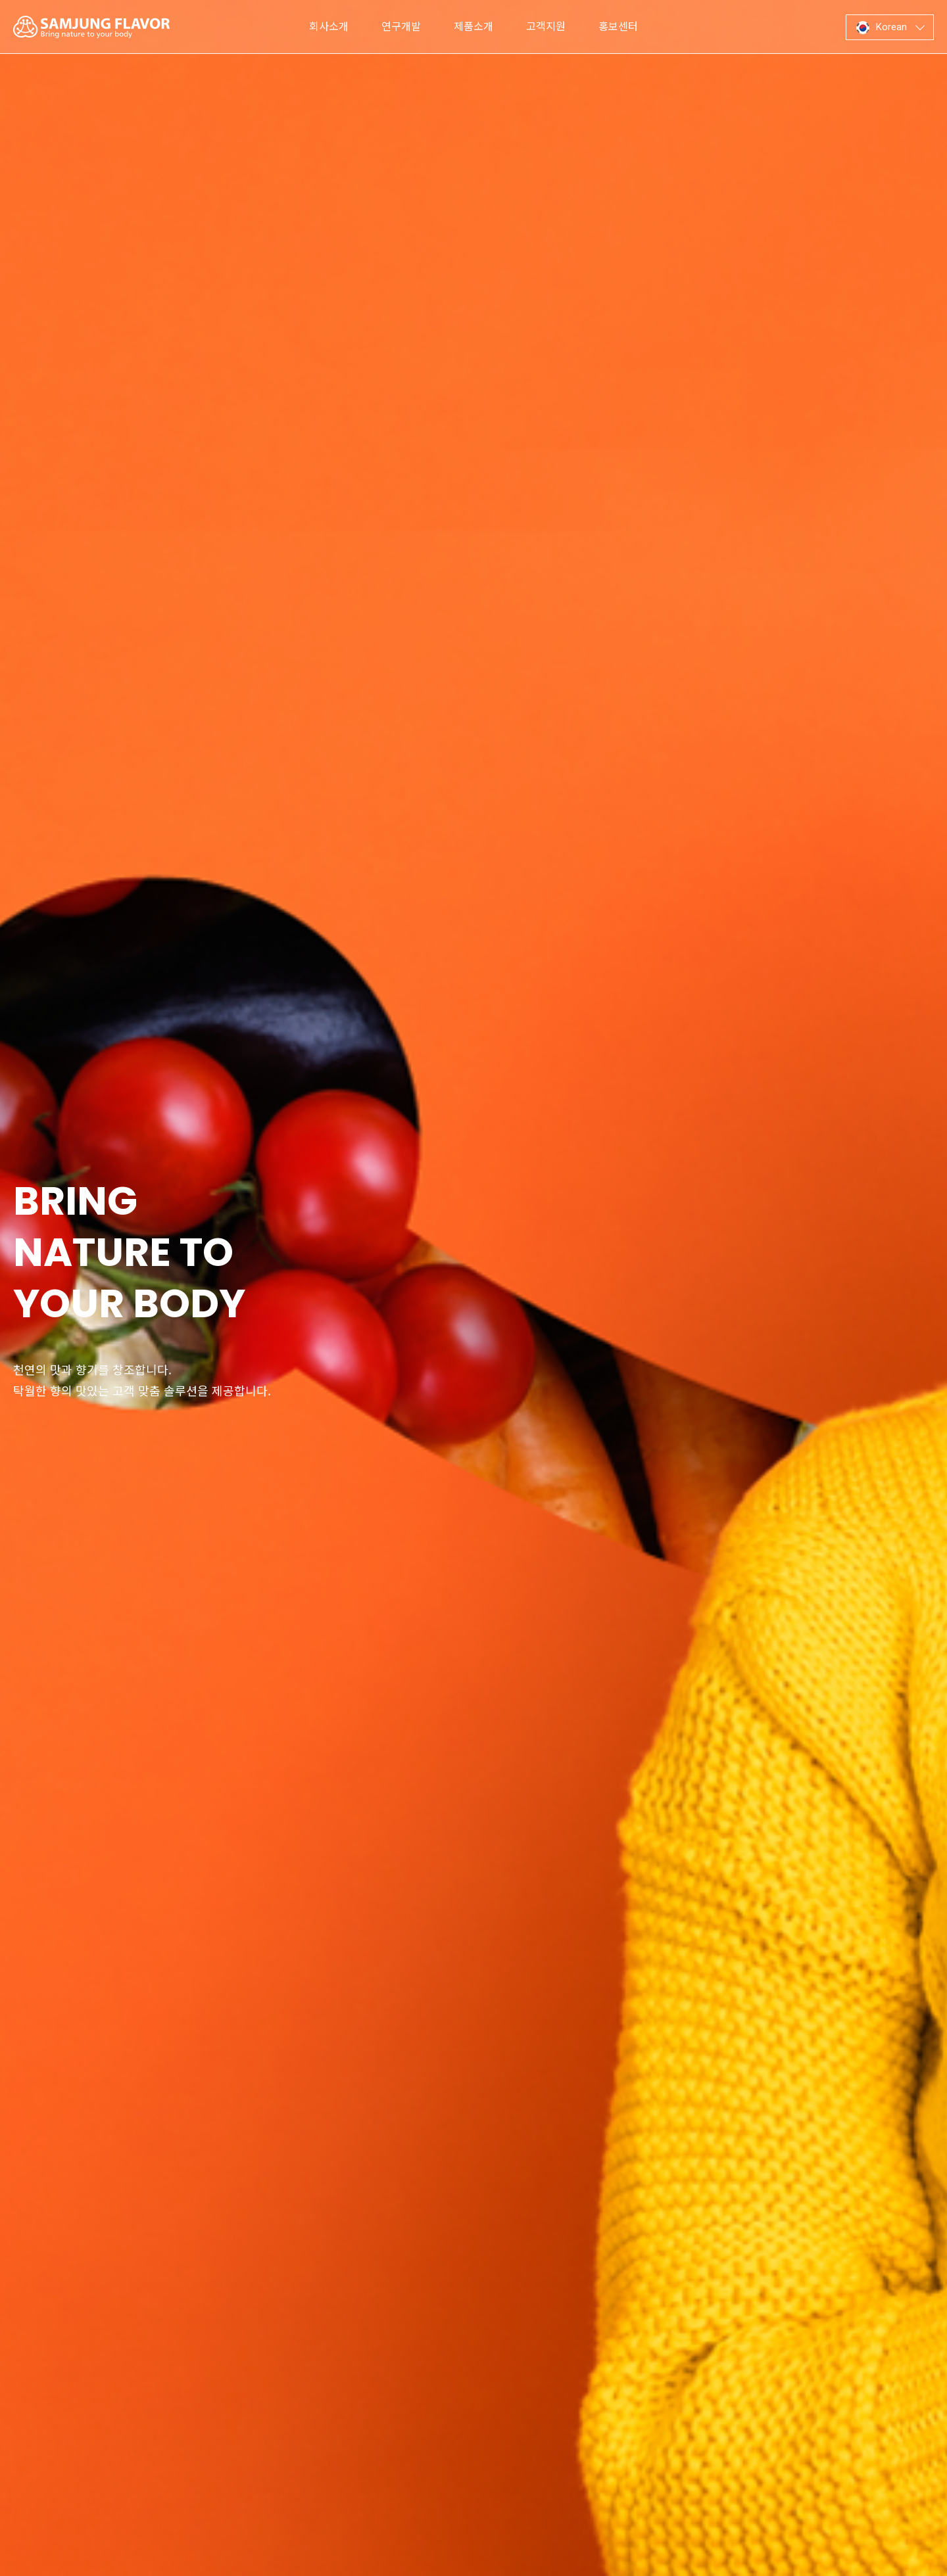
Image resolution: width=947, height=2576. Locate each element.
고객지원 (546, 26)
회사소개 (329, 26)
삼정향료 (91, 27)
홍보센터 (618, 26)
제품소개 (473, 26)
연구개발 (401, 26)
